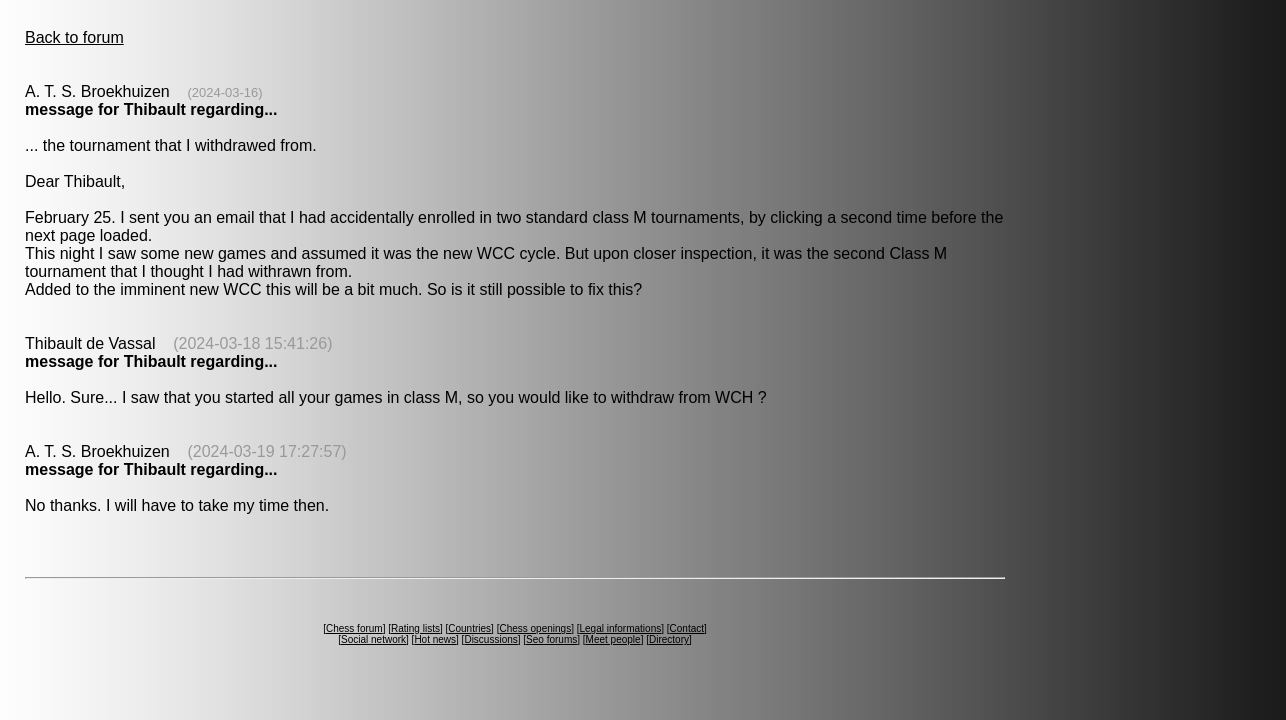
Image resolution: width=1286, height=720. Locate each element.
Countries (469, 628)
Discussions (490, 639)
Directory (669, 639)
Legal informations (620, 628)
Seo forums (551, 639)
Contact (687, 628)
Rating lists (415, 628)
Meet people (613, 639)
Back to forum (74, 37)
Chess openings (535, 628)
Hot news (435, 639)
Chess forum (354, 628)
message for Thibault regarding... (151, 109)
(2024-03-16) (224, 92)
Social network (373, 639)
